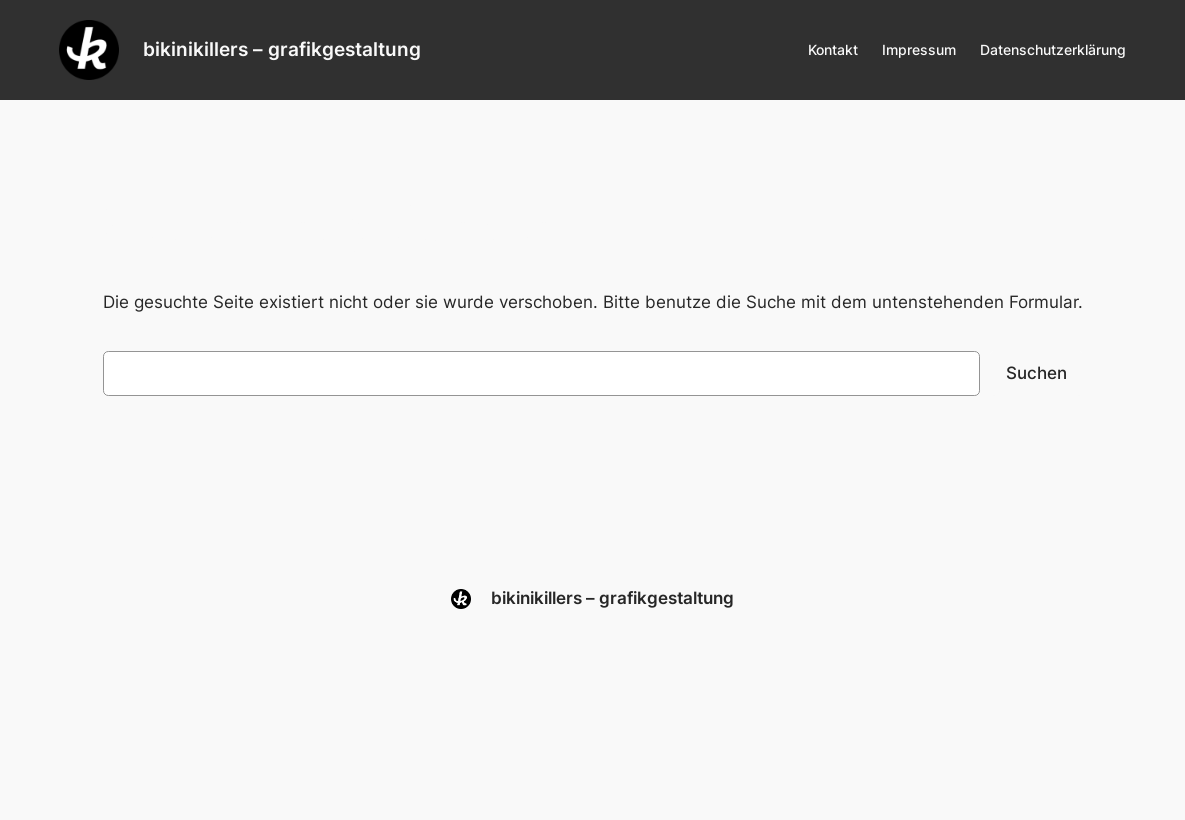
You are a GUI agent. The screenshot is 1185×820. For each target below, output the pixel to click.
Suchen (1036, 373)
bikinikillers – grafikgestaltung (282, 49)
